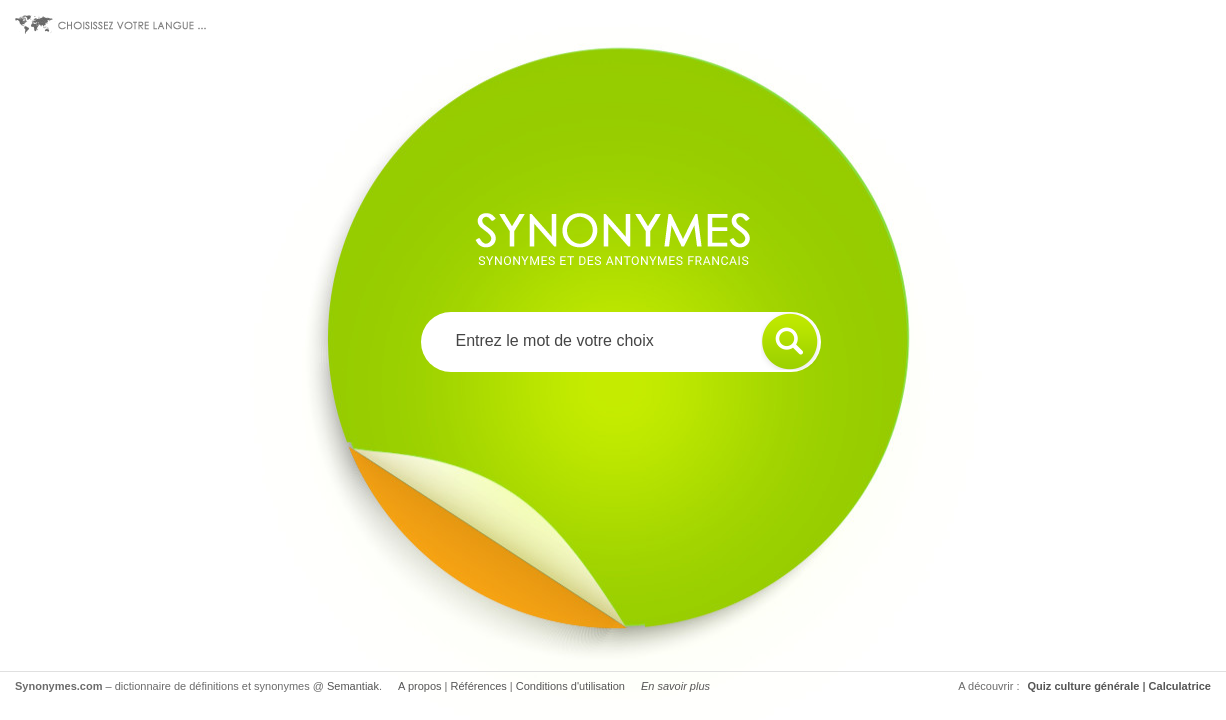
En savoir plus (675, 686)
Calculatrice (1180, 686)
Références (479, 686)
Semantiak (353, 686)
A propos (419, 686)
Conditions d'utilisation (570, 686)
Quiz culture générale (1084, 686)
